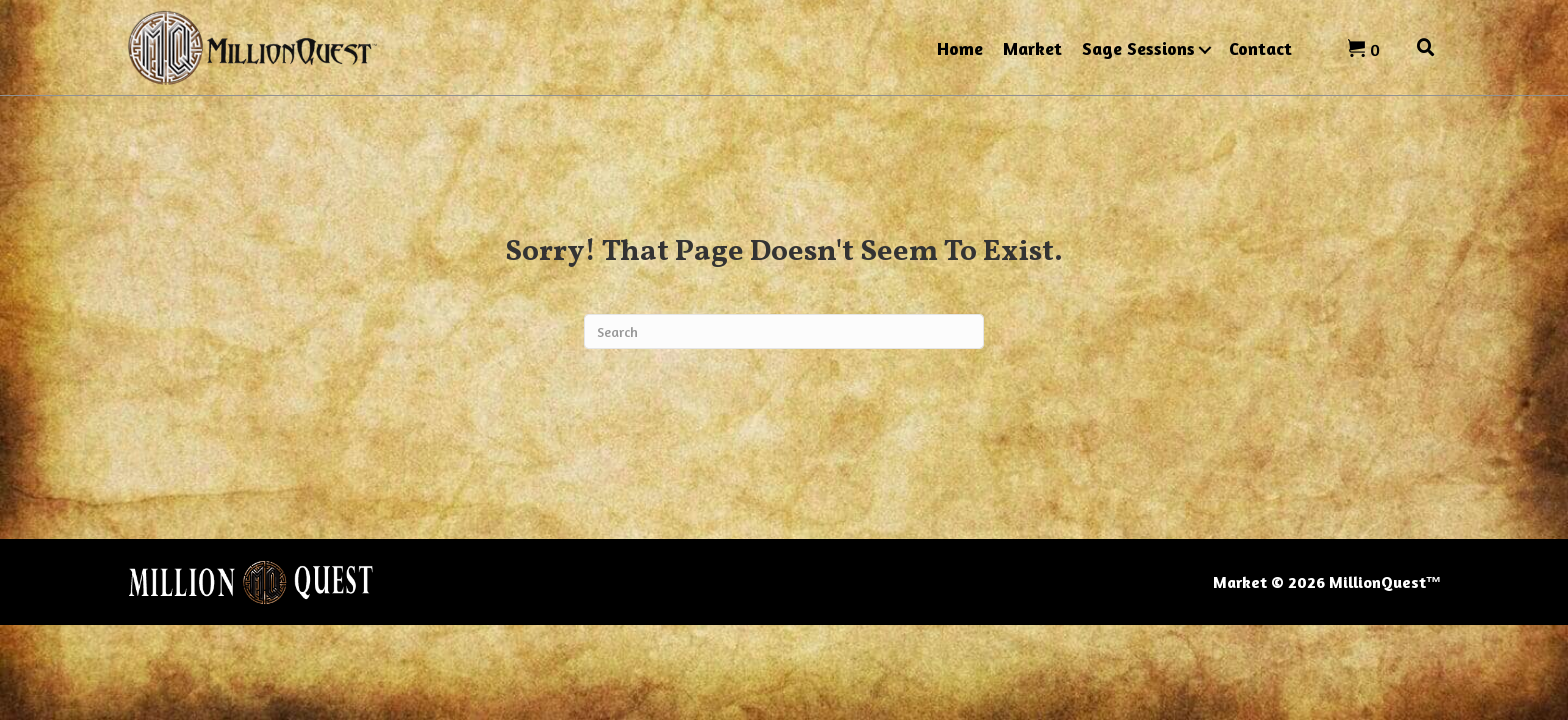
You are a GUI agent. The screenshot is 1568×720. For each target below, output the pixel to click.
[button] (1205, 50)
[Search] (784, 331)
